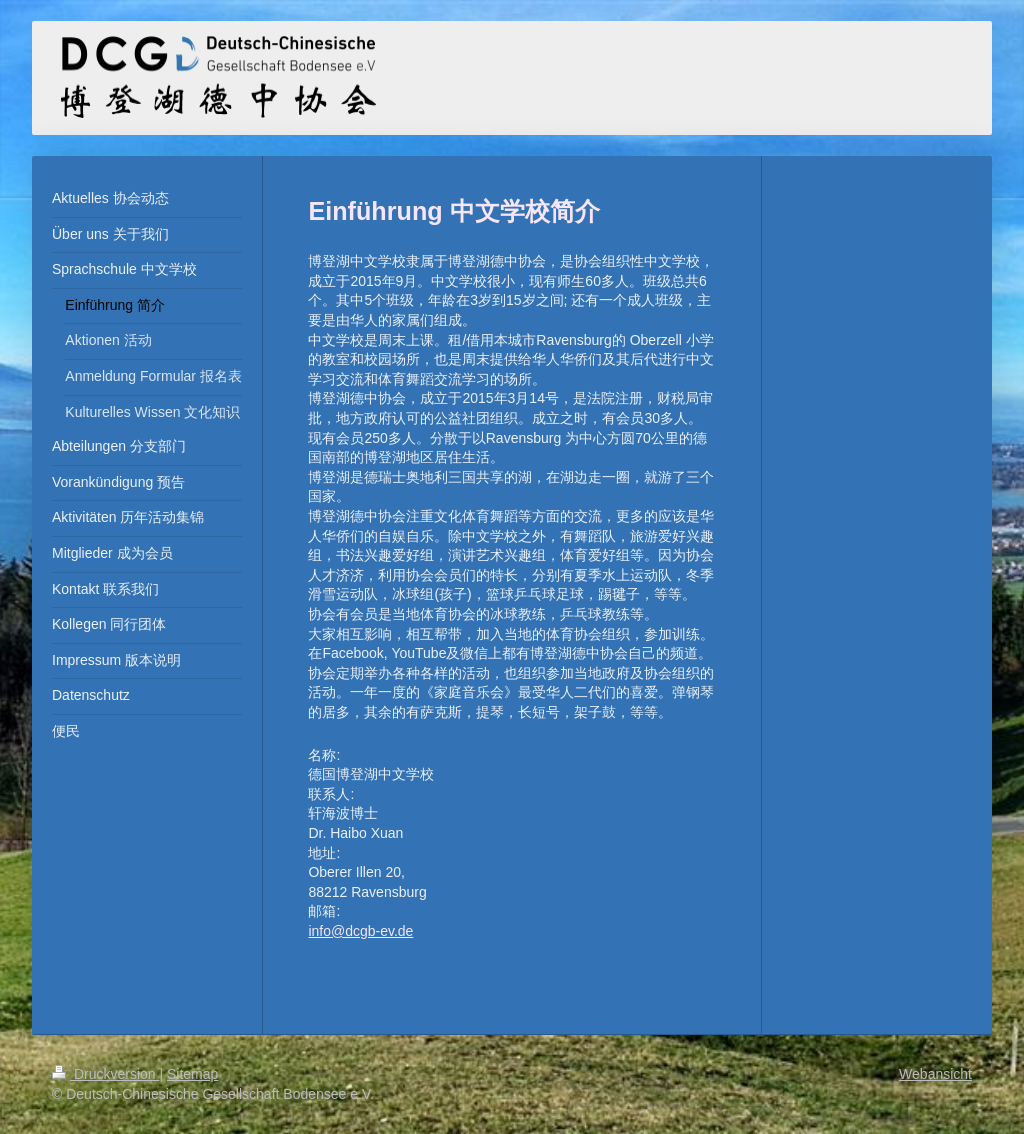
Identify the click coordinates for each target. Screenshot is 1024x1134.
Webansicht (935, 1074)
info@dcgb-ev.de (360, 931)
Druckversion (105, 1074)
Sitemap (192, 1074)
